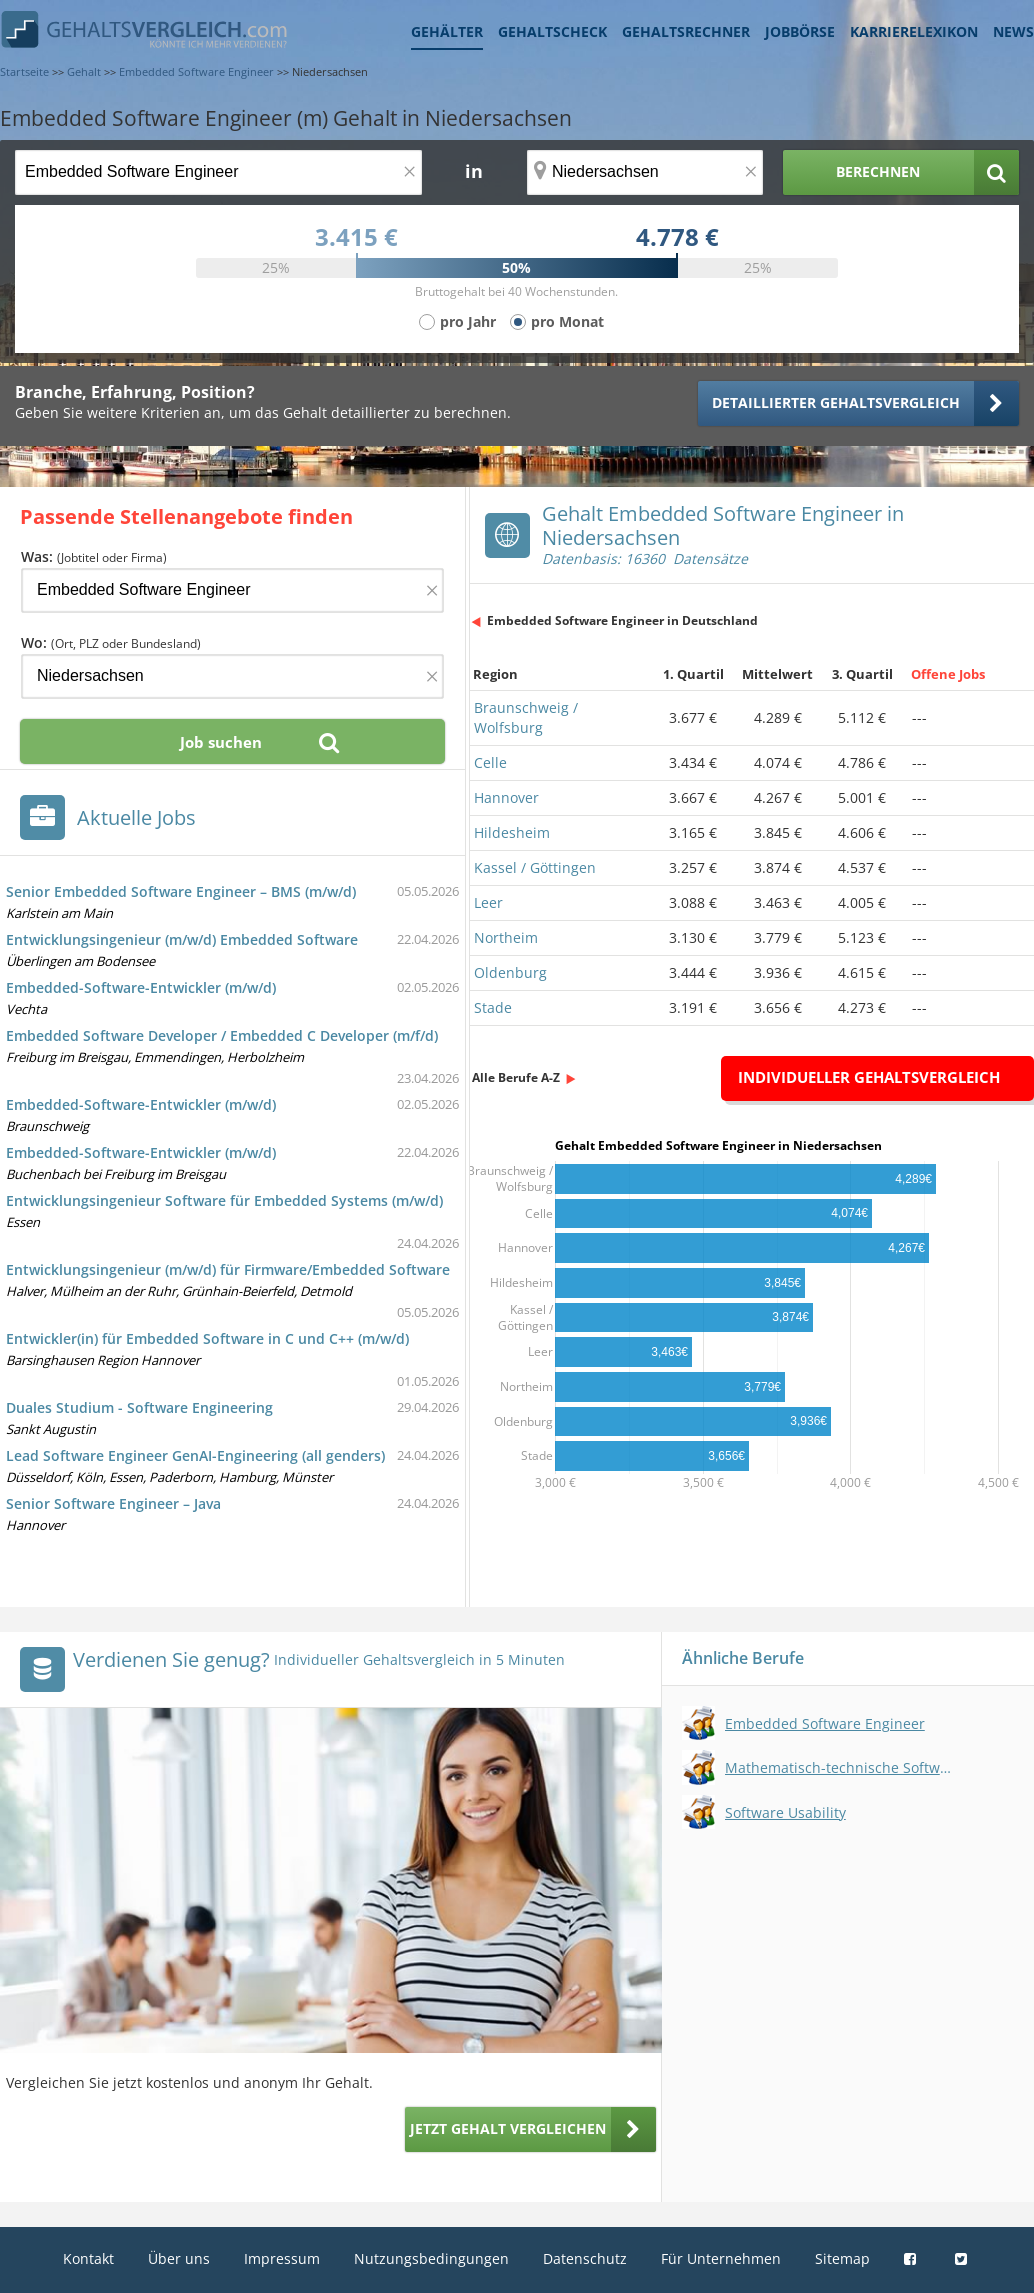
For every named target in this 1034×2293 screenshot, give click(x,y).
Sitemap (842, 2258)
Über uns (179, 2258)
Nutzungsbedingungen (431, 2258)
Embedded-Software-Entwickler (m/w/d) (141, 987)
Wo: (111, 642)
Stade (493, 1007)
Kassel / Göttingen (535, 867)
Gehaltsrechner (686, 31)
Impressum (282, 2258)
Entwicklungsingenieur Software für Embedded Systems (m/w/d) (224, 1200)
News (1013, 31)
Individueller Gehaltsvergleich (869, 1077)
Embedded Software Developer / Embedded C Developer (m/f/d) (222, 1035)
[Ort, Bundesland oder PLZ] (645, 172)
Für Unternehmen (721, 2258)
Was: (94, 556)
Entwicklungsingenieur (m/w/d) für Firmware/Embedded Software (228, 1269)
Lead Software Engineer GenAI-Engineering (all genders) (195, 1455)
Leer (488, 902)
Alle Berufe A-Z (516, 1077)
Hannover (506, 797)
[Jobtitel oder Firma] (232, 590)
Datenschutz (585, 2258)
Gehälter (447, 31)
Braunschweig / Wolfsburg (526, 717)
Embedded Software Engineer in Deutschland (622, 620)
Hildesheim (512, 832)
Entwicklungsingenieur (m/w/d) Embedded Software (182, 939)
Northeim (506, 937)
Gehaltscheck (552, 31)
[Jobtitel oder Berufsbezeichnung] (218, 172)
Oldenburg (510, 972)
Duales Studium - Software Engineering (139, 1407)
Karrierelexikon (914, 31)
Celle (490, 762)
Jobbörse (800, 31)
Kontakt (88, 2258)
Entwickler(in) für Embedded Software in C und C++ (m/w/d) (207, 1338)
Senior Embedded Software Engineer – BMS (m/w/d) (181, 891)
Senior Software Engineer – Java (113, 1503)
